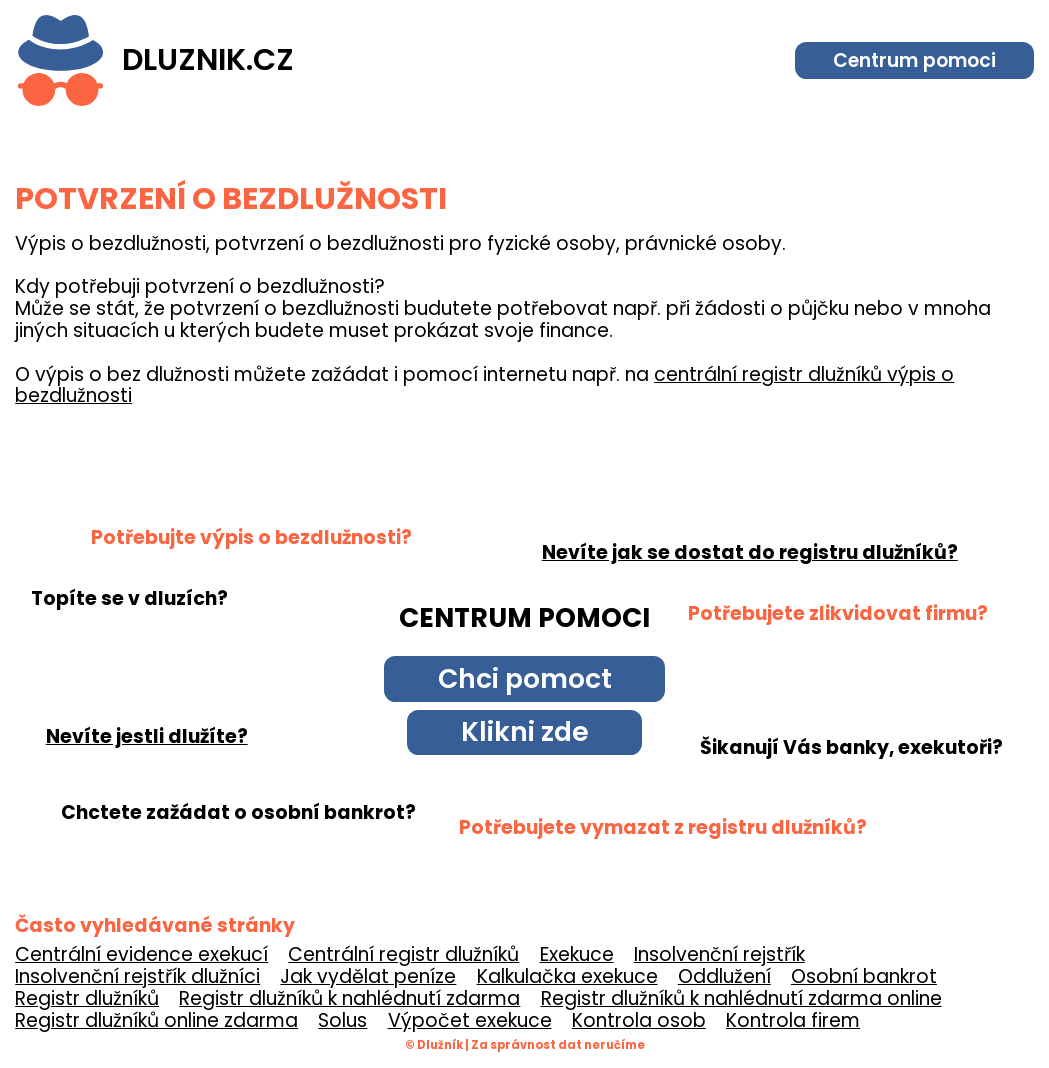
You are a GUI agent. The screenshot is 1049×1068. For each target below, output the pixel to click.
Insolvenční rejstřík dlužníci (137, 976)
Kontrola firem (793, 1020)
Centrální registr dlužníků (403, 954)
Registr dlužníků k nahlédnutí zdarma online (741, 998)
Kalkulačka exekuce (567, 976)
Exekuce (577, 954)
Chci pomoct (525, 678)
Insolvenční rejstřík (719, 954)
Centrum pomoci (914, 60)
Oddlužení (724, 976)
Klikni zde (525, 731)
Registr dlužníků (87, 998)
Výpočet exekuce (470, 1020)
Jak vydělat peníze (368, 976)
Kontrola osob (639, 1020)
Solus (342, 1020)
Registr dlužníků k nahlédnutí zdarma (349, 998)
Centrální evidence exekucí (141, 954)
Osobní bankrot (864, 976)
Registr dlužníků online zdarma (156, 1020)
